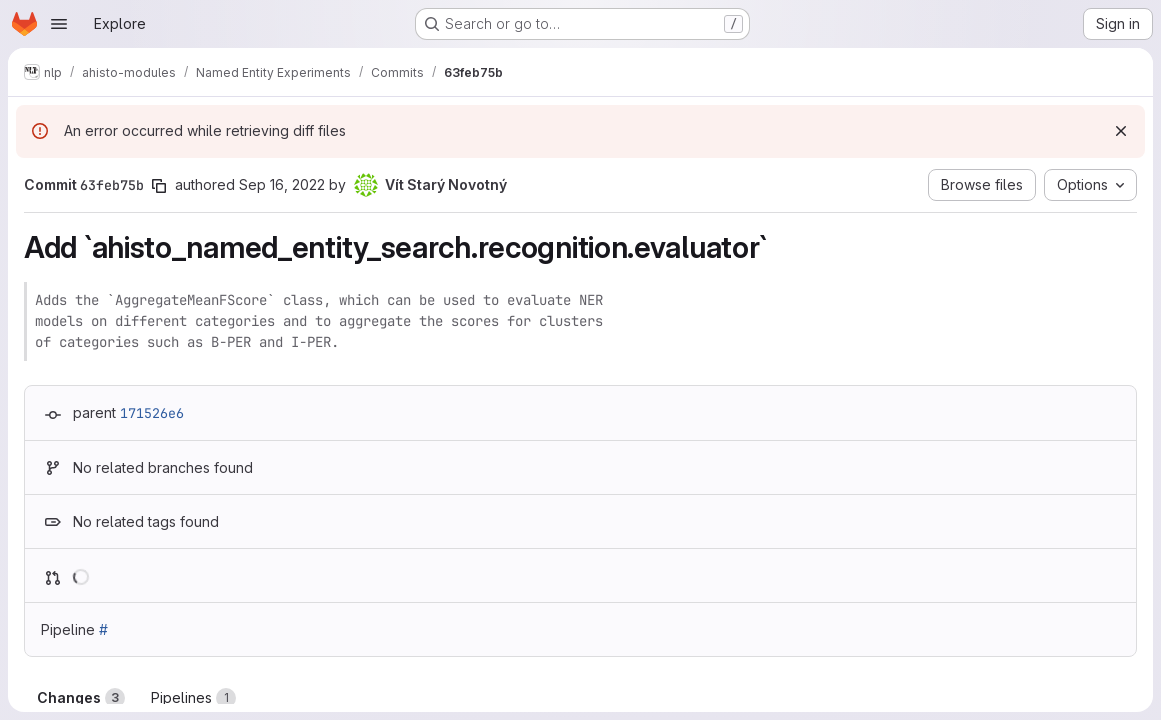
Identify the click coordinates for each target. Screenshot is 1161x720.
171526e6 (152, 413)
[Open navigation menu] (59, 24)
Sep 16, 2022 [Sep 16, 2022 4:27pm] (282, 184)
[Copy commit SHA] (159, 186)
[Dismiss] (1121, 131)
